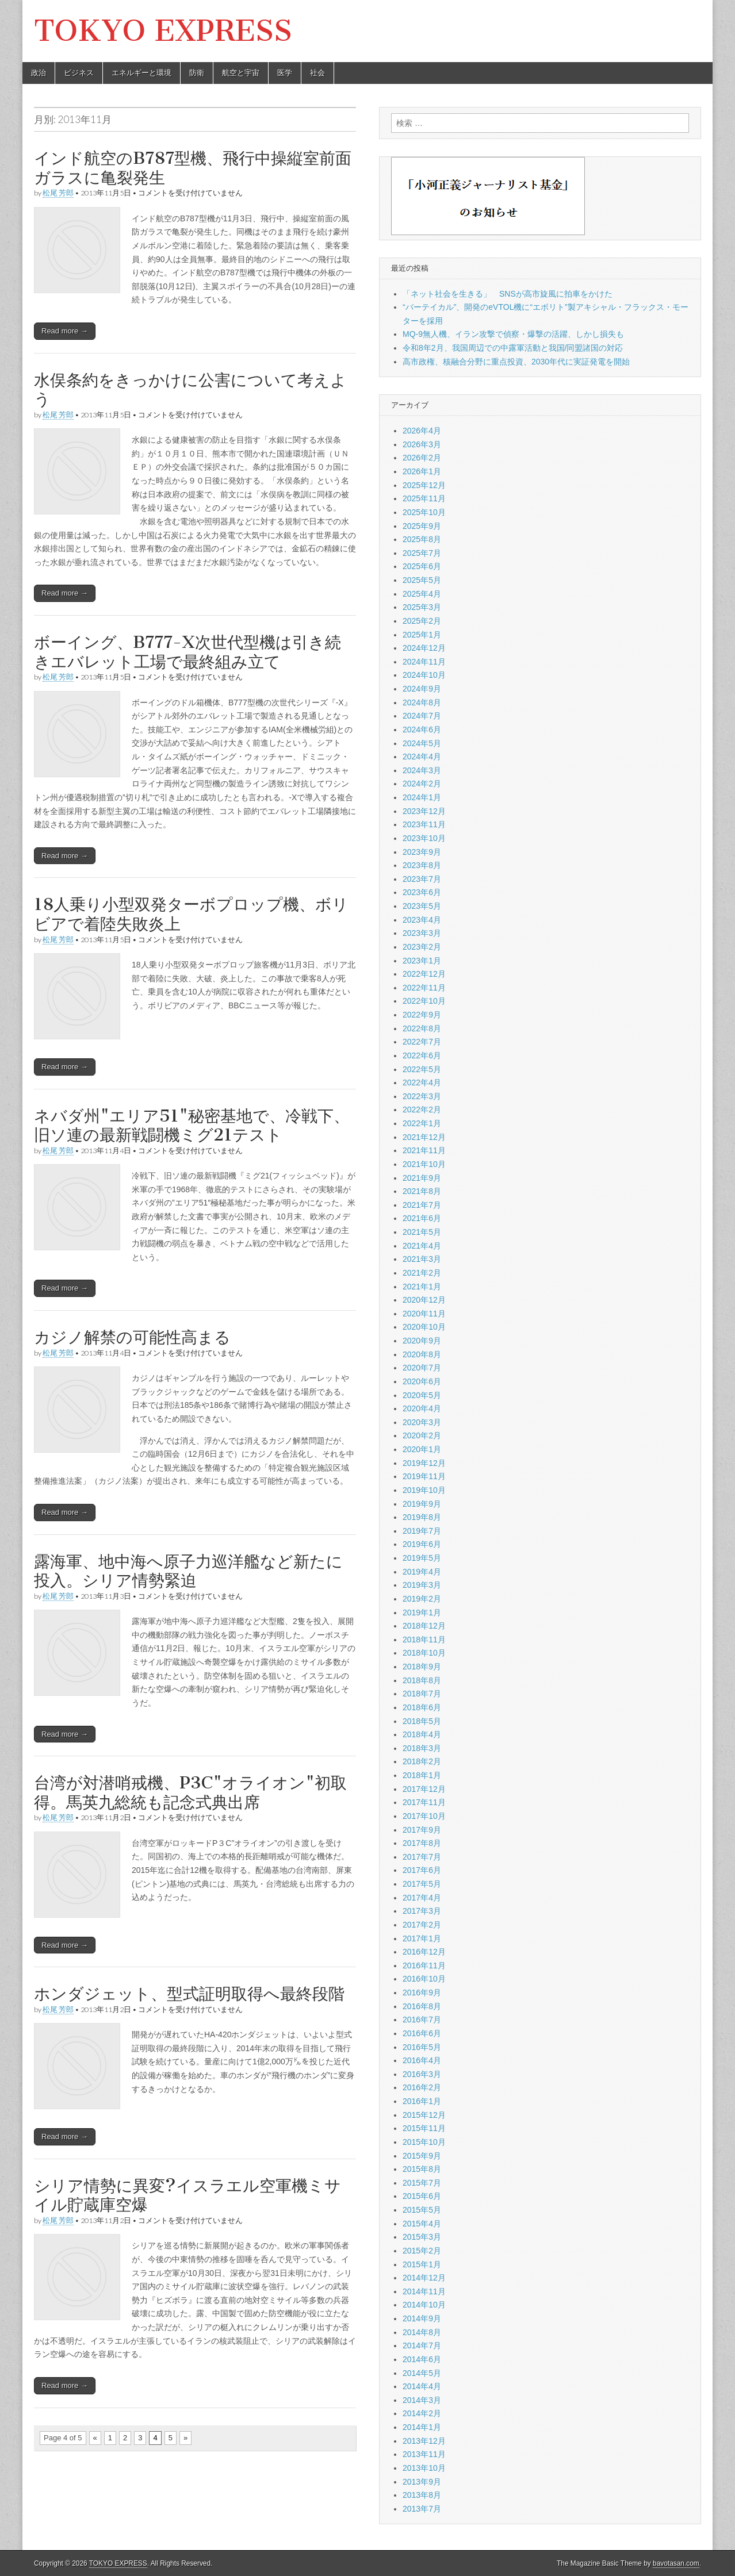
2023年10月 (424, 838)
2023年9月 (422, 852)
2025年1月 (422, 634)
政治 (38, 73)
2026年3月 (422, 444)
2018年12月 (424, 1625)
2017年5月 (422, 1883)
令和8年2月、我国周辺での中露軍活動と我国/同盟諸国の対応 (513, 347)
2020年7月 (422, 1367)
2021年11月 (424, 1150)
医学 (284, 73)
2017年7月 (422, 1856)
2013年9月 (422, 2481)
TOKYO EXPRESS (163, 30)
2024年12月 (424, 647)
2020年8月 (422, 1354)
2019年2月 (422, 1598)
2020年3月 (422, 1422)
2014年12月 (424, 2277)
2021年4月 (422, 1245)
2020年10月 (424, 1326)
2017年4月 (422, 1897)
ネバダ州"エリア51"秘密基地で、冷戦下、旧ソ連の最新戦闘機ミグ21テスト (192, 1125)
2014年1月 (422, 2427)
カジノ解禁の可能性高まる (132, 1337)
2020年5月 (422, 1395)
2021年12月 (424, 1137)
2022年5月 (422, 1069)
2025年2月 (422, 620)
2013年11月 (424, 2454)
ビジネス (79, 73)
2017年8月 (422, 1843)
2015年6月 (422, 2196)
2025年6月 (422, 566)
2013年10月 (424, 2468)
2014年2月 (422, 2413)
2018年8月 (422, 1680)
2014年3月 (422, 2400)
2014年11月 (424, 2291)
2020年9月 (422, 1340)
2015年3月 (422, 2236)
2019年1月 (422, 1612)
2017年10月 (424, 1816)
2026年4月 (422, 430)
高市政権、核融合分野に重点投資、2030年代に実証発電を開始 (516, 361)
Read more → (64, 331)
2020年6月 (422, 1381)
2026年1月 (422, 471)
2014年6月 (422, 2359)
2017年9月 (422, 1829)
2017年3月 (422, 1910)
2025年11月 (424, 498)
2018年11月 (424, 1639)
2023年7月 (422, 879)
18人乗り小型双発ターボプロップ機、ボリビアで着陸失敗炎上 (191, 914)
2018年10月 (424, 1652)
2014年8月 (422, 2332)
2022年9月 (422, 1014)
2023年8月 (422, 865)
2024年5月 (422, 743)
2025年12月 (424, 485)
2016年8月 (422, 2006)
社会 (317, 73)
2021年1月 (422, 1286)
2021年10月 (424, 1164)
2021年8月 (422, 1191)
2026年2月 (422, 457)
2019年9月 (422, 1503)
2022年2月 (422, 1109)
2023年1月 (422, 960)
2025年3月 (422, 607)
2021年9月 (422, 1178)
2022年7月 (422, 1041)
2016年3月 (422, 2074)
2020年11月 (424, 1313)
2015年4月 (422, 2223)
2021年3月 (422, 1259)
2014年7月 (422, 2345)
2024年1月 (422, 797)
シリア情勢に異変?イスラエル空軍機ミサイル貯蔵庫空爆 (187, 2195)
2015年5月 (422, 2209)
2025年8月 (422, 539)
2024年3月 (422, 770)
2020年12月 (424, 1299)
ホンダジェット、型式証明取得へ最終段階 (189, 1993)
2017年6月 (422, 1870)
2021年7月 (422, 1205)
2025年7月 (422, 553)
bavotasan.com (676, 2563)
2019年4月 (422, 1571)
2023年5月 (422, 906)
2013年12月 (424, 2441)
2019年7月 (422, 1530)
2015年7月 (422, 2182)
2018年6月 (422, 1707)
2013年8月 (422, 2495)
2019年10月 (424, 1490)
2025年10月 (424, 512)
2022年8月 (422, 1028)
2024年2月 (422, 783)
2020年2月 (422, 1435)
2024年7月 (422, 715)
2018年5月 (422, 1721)
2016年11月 (424, 1965)
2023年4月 (422, 919)
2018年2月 (422, 1761)
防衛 (196, 73)
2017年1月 (422, 1938)
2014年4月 (422, 2386)
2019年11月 (424, 1476)
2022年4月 (422, 1082)
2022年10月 (424, 1000)
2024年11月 (424, 661)
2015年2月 (422, 2250)
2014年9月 (422, 2318)
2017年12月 (424, 1789)
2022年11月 (424, 987)
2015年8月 (422, 2169)
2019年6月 (422, 1544)
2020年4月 (422, 1408)
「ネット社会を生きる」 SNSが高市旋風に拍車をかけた (507, 293)
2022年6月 (422, 1055)
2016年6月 (422, 2033)
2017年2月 (422, 1924)
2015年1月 (422, 2264)
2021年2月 (422, 1272)
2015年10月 (424, 2142)
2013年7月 (422, 2508)
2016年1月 (422, 2101)
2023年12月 (424, 811)
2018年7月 (422, 1693)
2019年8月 (422, 1517)
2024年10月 (424, 674)
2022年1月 (422, 1123)
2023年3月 (422, 933)
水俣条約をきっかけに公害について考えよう (190, 390)
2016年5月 (422, 2047)
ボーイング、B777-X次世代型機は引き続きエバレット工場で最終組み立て (187, 652)
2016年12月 (424, 1951)
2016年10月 (424, 1978)
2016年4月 (422, 2060)
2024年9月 (422, 688)
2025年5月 (422, 580)
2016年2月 (422, 2087)
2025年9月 (422, 526)
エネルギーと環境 (141, 73)
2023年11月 (424, 824)
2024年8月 (422, 702)
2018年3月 (422, 1748)
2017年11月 (424, 1802)
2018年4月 (422, 1734)
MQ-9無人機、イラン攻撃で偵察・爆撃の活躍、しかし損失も (513, 334)
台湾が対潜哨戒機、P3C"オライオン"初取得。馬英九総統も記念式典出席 (190, 1792)
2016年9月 (422, 1992)
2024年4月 (422, 756)
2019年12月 (424, 1463)
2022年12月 (424, 973)
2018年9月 (422, 1666)
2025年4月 (422, 593)
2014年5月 (422, 2373)
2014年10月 (424, 2304)
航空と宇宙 (240, 73)
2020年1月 (422, 1449)
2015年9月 (422, 2155)
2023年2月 (422, 946)
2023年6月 (422, 892)
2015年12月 (424, 2115)
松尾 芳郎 (58, 193)
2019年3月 (422, 1585)
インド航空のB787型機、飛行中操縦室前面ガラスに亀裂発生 (192, 168)
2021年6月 (422, 1218)
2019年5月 (422, 1558)
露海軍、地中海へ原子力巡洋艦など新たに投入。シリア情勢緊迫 (188, 1571)
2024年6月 (422, 729)
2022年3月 (422, 1096)
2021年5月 (422, 1232)
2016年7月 (422, 2019)
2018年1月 (422, 1775)
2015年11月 (424, 2128)
